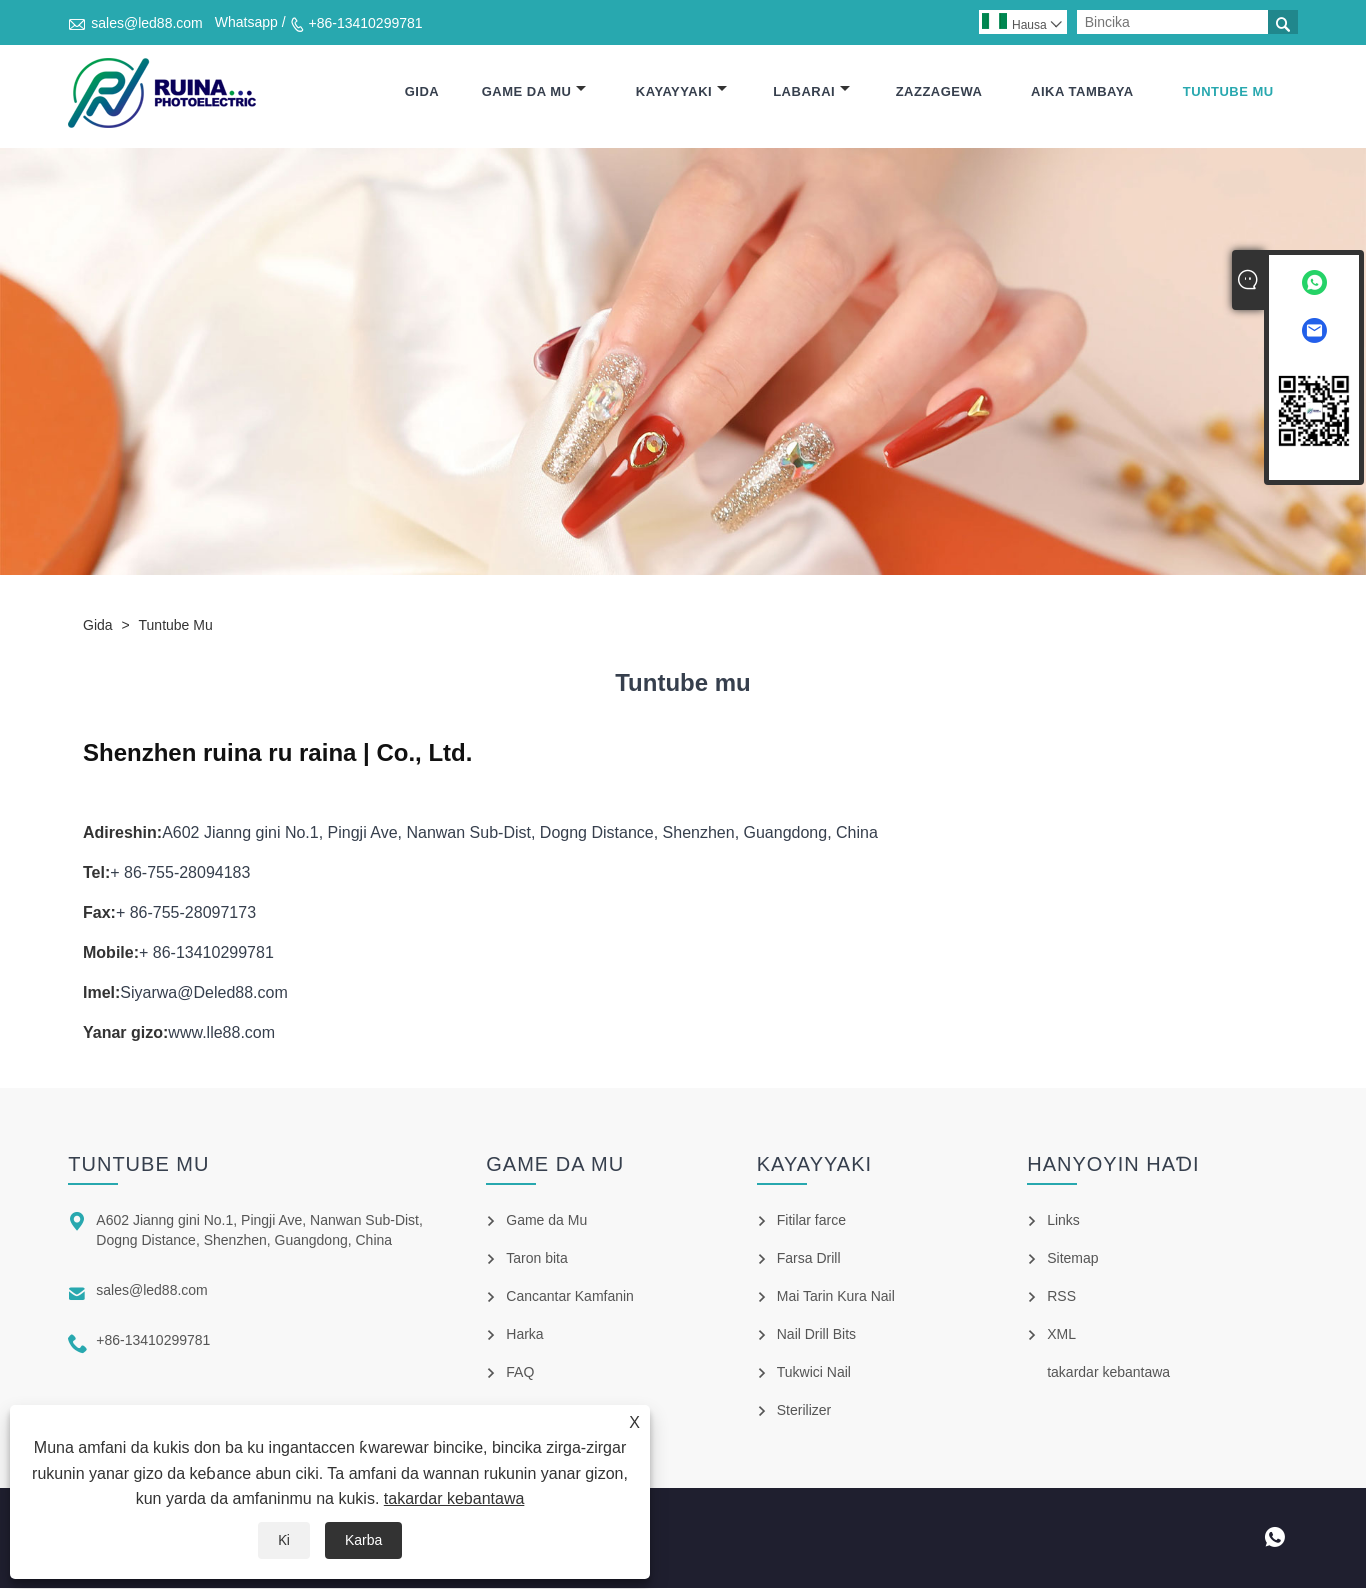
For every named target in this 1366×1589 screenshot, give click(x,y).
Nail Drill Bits (816, 1335)
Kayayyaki (681, 92)
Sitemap (1072, 1259)
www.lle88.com (221, 1033)
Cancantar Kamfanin (570, 1297)
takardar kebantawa (454, 1498)
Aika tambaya (1082, 92)
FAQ (520, 1373)
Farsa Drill (809, 1259)
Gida (422, 92)
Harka (524, 1335)
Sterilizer (804, 1411)
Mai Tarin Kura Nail (836, 1297)
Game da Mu (534, 92)
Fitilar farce (811, 1221)
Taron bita (536, 1259)
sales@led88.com (147, 23)
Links (1063, 1221)
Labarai (811, 92)
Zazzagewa (939, 92)
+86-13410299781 (366, 23)
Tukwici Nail (814, 1373)
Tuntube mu (1228, 92)
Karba (363, 1540)
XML (1061, 1335)
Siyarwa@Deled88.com (203, 993)
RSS (1061, 1297)
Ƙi (284, 1540)
